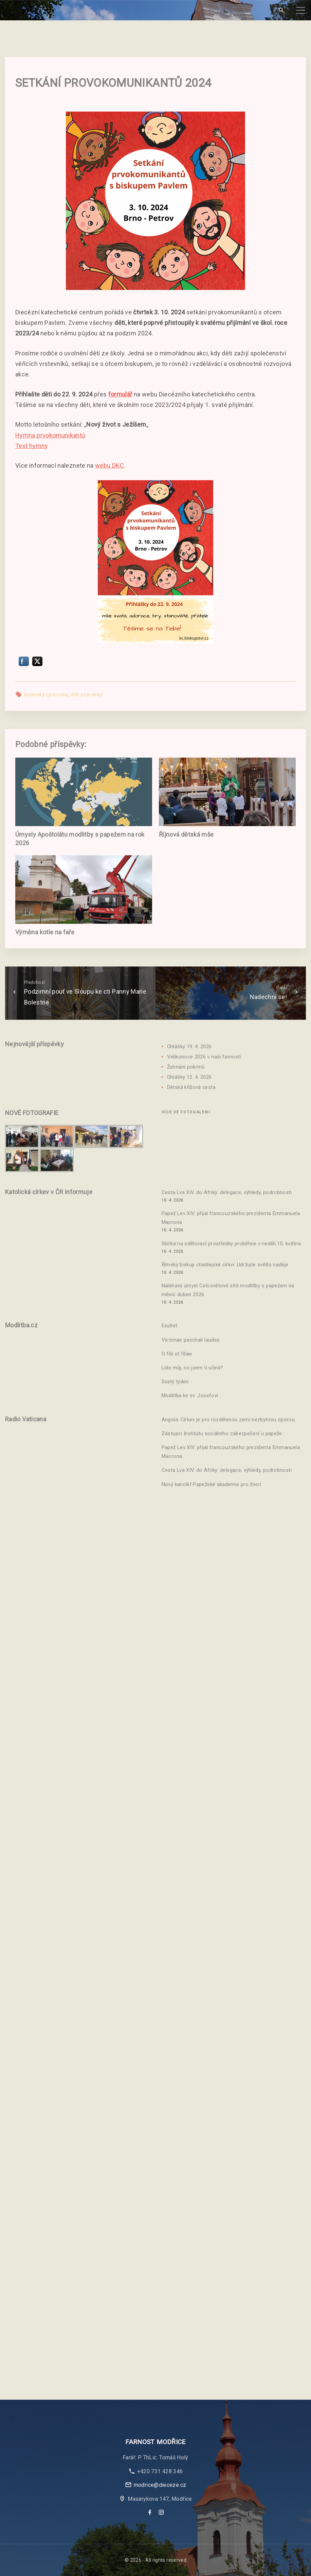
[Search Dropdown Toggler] (281, 10)
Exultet (170, 1326)
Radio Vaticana (25, 1419)
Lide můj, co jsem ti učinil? (192, 1368)
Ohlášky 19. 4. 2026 (189, 1046)
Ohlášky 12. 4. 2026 (189, 1077)
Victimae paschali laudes (191, 1340)
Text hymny (31, 445)
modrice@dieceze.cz (160, 2485)
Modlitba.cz (21, 1325)
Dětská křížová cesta (191, 1087)
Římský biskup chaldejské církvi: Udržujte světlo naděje (225, 1265)
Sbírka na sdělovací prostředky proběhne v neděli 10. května (231, 1244)
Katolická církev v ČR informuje (48, 1191)
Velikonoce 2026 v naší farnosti (204, 1057)
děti (74, 694)
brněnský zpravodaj (46, 694)
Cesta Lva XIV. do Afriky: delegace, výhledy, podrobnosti (227, 1192)
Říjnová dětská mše (186, 834)
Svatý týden (175, 1382)
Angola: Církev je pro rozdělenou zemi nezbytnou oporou (228, 1420)
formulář (120, 394)
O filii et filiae (177, 1354)
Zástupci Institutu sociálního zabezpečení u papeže (222, 1433)
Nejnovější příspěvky (34, 1044)
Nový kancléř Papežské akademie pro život (211, 1484)
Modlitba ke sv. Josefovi (190, 1395)
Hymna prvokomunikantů (50, 435)
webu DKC (109, 465)
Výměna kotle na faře (44, 932)
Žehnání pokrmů (186, 1067)
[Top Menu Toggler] (300, 10)
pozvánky (92, 694)
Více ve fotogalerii (186, 1112)
